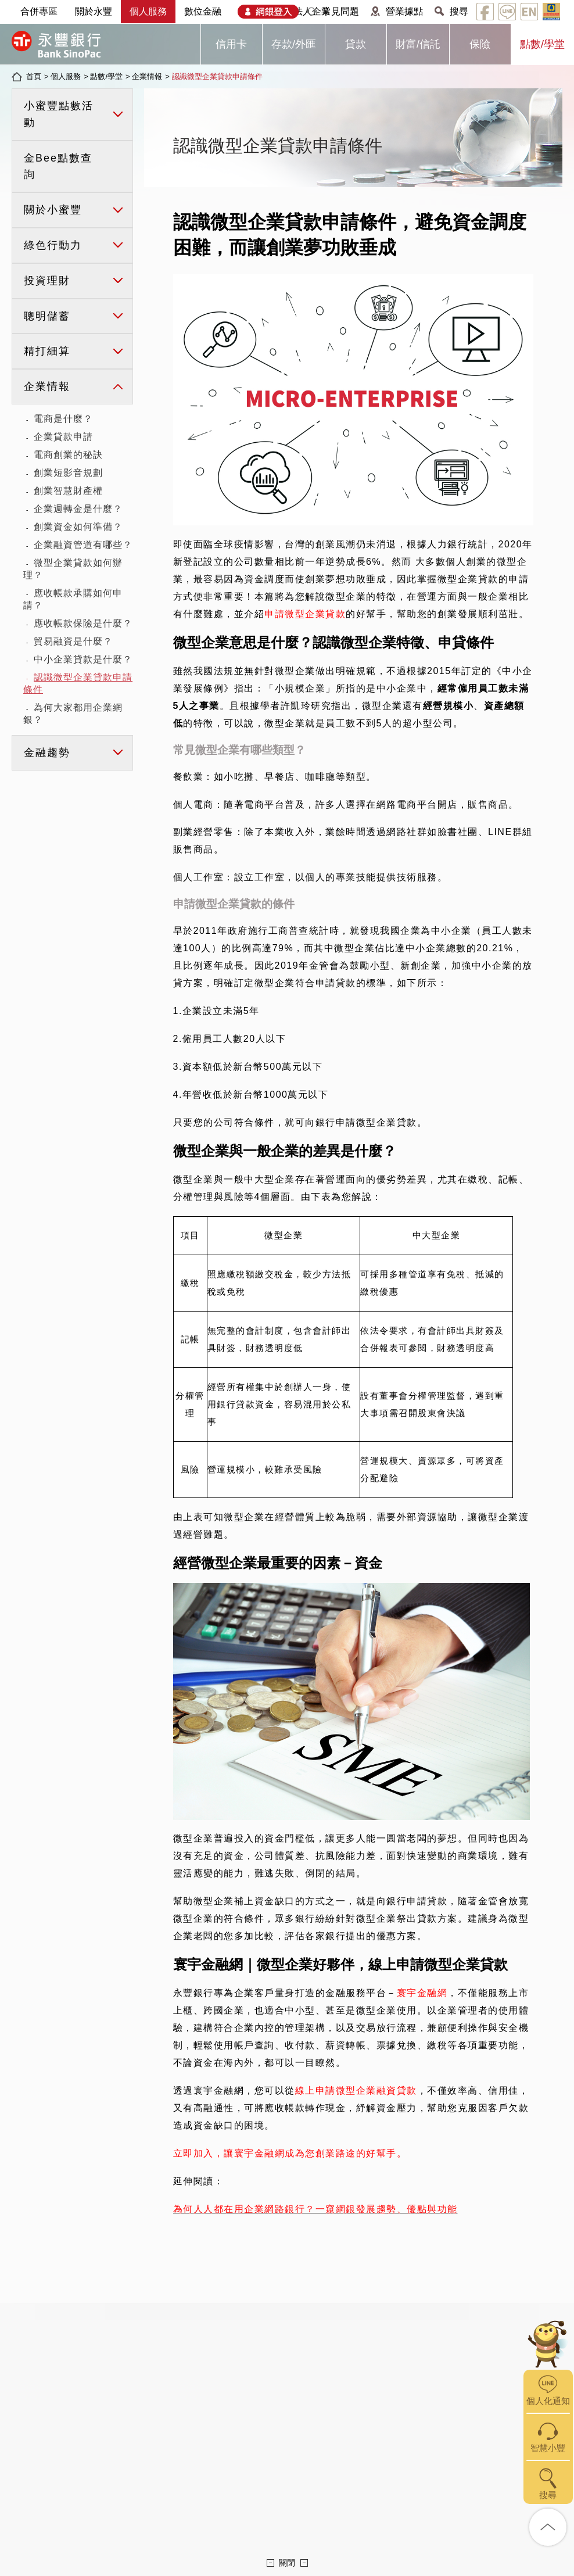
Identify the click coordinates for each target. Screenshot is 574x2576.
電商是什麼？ (63, 419)
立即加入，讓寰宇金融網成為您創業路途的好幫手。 (290, 2153)
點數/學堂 (542, 44)
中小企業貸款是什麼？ (83, 659)
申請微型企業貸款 (305, 614)
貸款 (355, 44)
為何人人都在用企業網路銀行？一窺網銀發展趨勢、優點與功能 (315, 2209)
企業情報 (147, 76)
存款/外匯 (293, 44)
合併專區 (39, 11)
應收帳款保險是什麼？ (83, 623)
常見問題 (340, 11)
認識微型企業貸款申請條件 (217, 76)
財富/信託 (418, 44)
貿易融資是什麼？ (73, 641)
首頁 (33, 76)
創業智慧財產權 (68, 491)
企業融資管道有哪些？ (83, 545)
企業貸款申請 (63, 437)
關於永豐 (93, 11)
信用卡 (231, 44)
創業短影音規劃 (68, 473)
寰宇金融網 (422, 1993)
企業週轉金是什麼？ (78, 509)
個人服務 (148, 11)
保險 (479, 44)
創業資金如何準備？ (78, 527)
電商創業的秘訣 (68, 455)
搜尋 (459, 11)
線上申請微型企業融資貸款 (356, 2090)
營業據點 (404, 11)
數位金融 (202, 11)
